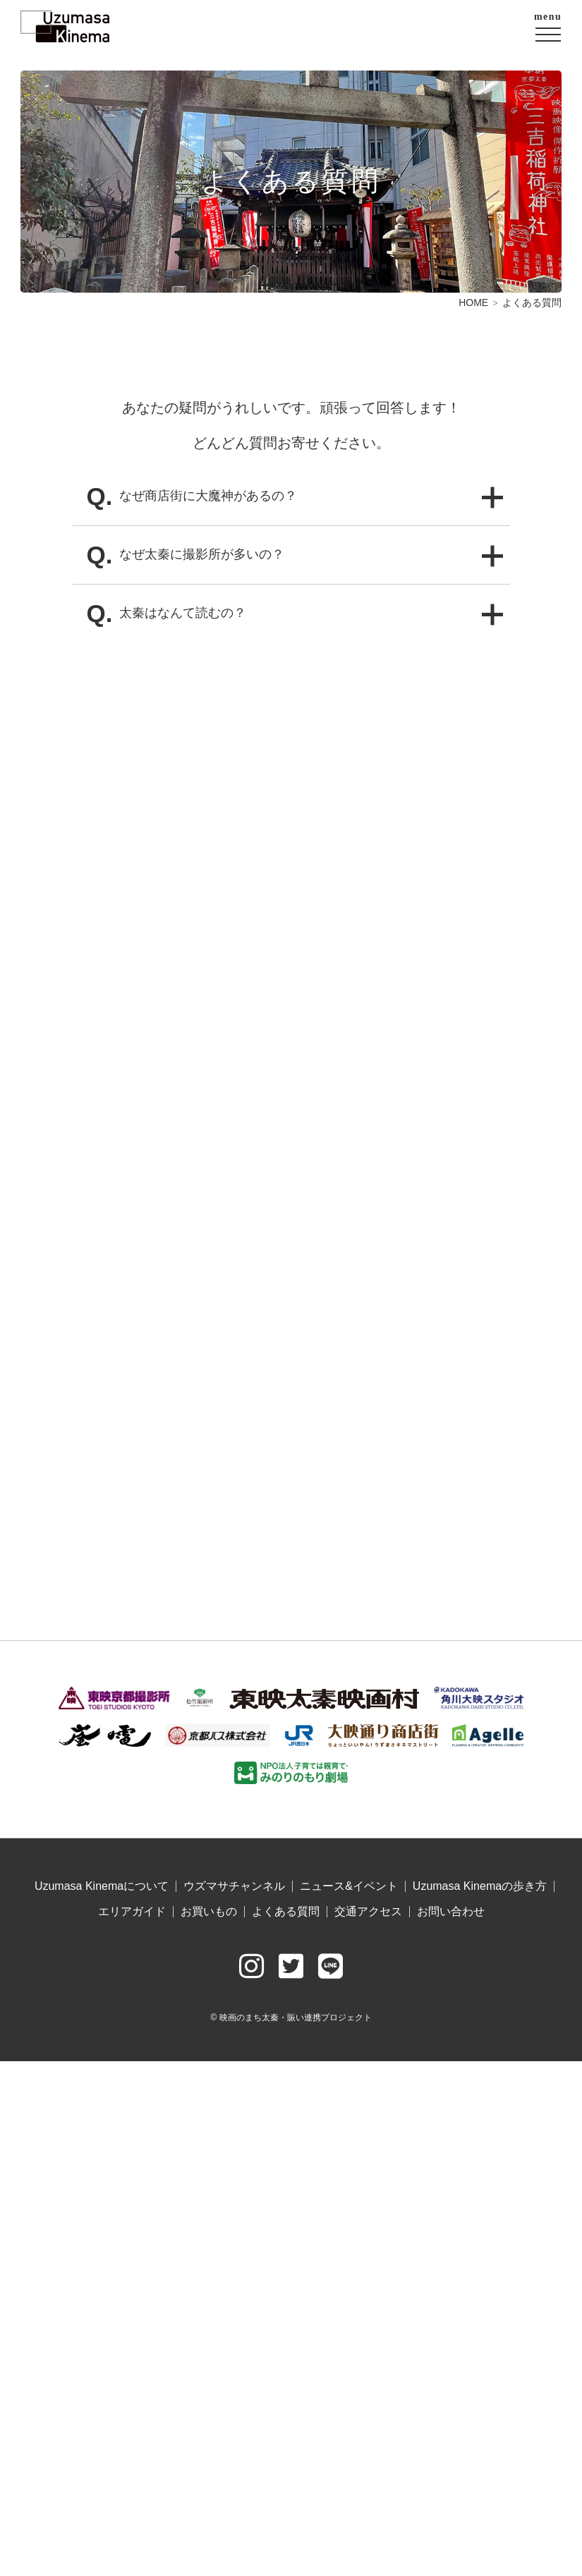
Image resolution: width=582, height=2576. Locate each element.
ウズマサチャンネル (234, 1886)
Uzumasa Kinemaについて (102, 1886)
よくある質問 (286, 1911)
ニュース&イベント (349, 1886)
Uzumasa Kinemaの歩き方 (480, 1886)
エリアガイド (132, 1911)
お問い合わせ (451, 1911)
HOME (473, 302)
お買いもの (209, 1911)
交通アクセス (368, 1911)
